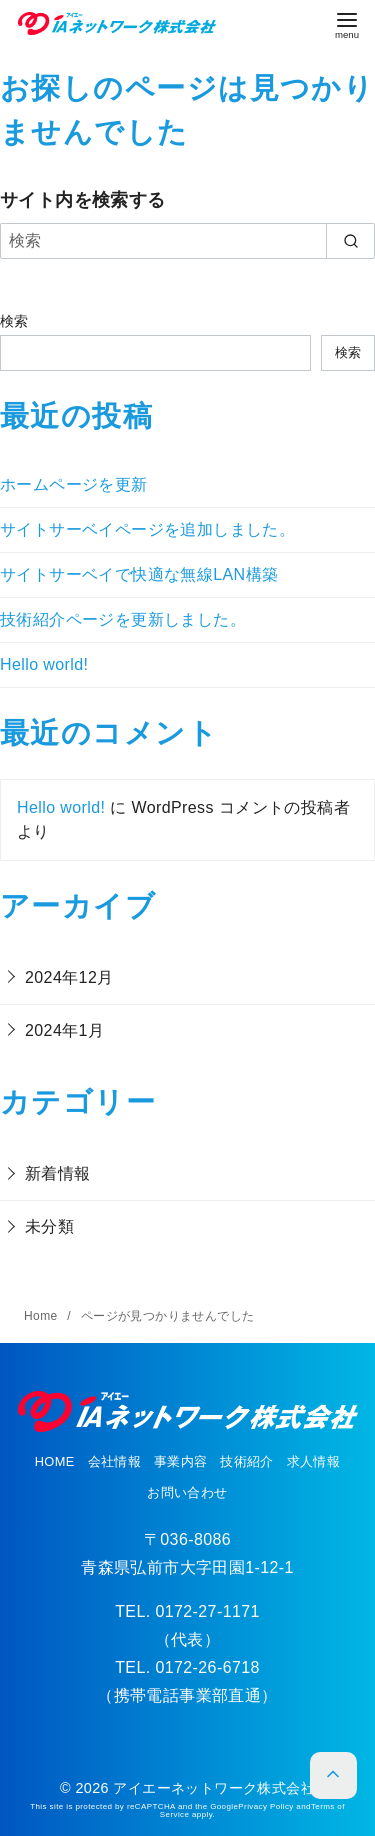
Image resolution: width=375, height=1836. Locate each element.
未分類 (49, 1226)
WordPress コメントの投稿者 (240, 807)
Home (42, 1316)
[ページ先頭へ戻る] (333, 1775)
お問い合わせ (187, 1492)
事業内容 (181, 1461)
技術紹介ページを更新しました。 (123, 619)
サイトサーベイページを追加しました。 (147, 529)
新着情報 (58, 1173)
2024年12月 (69, 977)
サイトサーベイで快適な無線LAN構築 (139, 574)
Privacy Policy (265, 1806)
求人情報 (314, 1461)
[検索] (187, 241)
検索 (14, 321)
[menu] (347, 25)
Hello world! (44, 664)
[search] (350, 241)
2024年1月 (64, 1030)
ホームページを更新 (74, 484)
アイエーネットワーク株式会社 (214, 1788)
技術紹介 (247, 1461)
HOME (55, 1461)
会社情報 (115, 1461)
